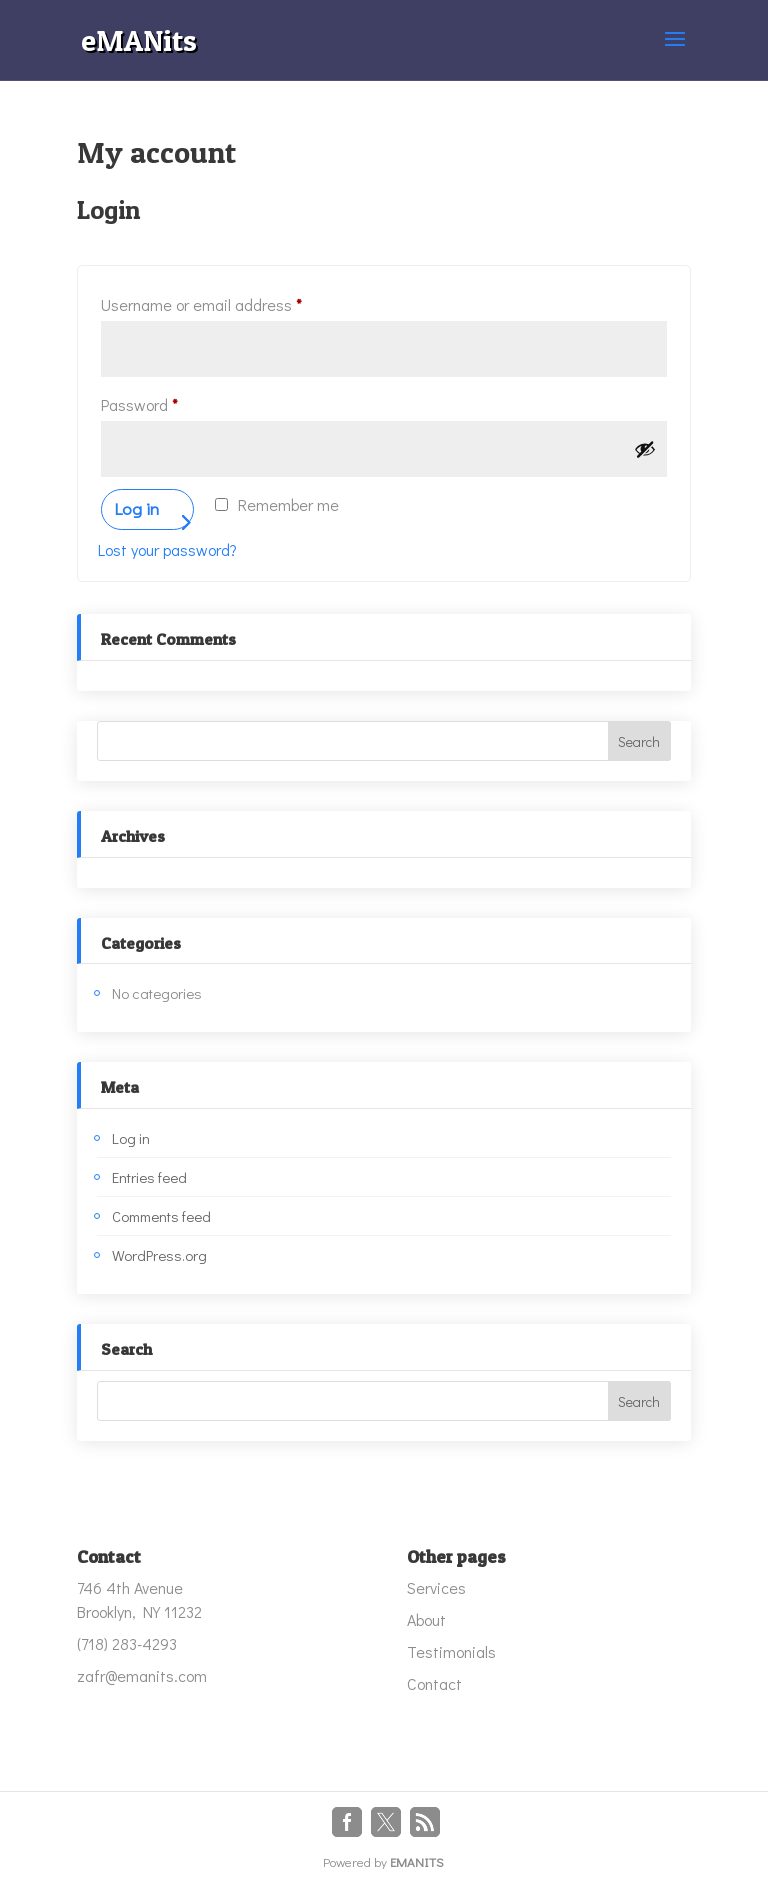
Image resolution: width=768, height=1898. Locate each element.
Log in (136, 508)
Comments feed (161, 1216)
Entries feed (149, 1177)
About (426, 1619)
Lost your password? (167, 549)
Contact (434, 1683)
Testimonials (451, 1651)
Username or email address (232, 302)
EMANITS (417, 1861)
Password (170, 402)
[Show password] (645, 449)
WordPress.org (159, 1255)
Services (436, 1587)
